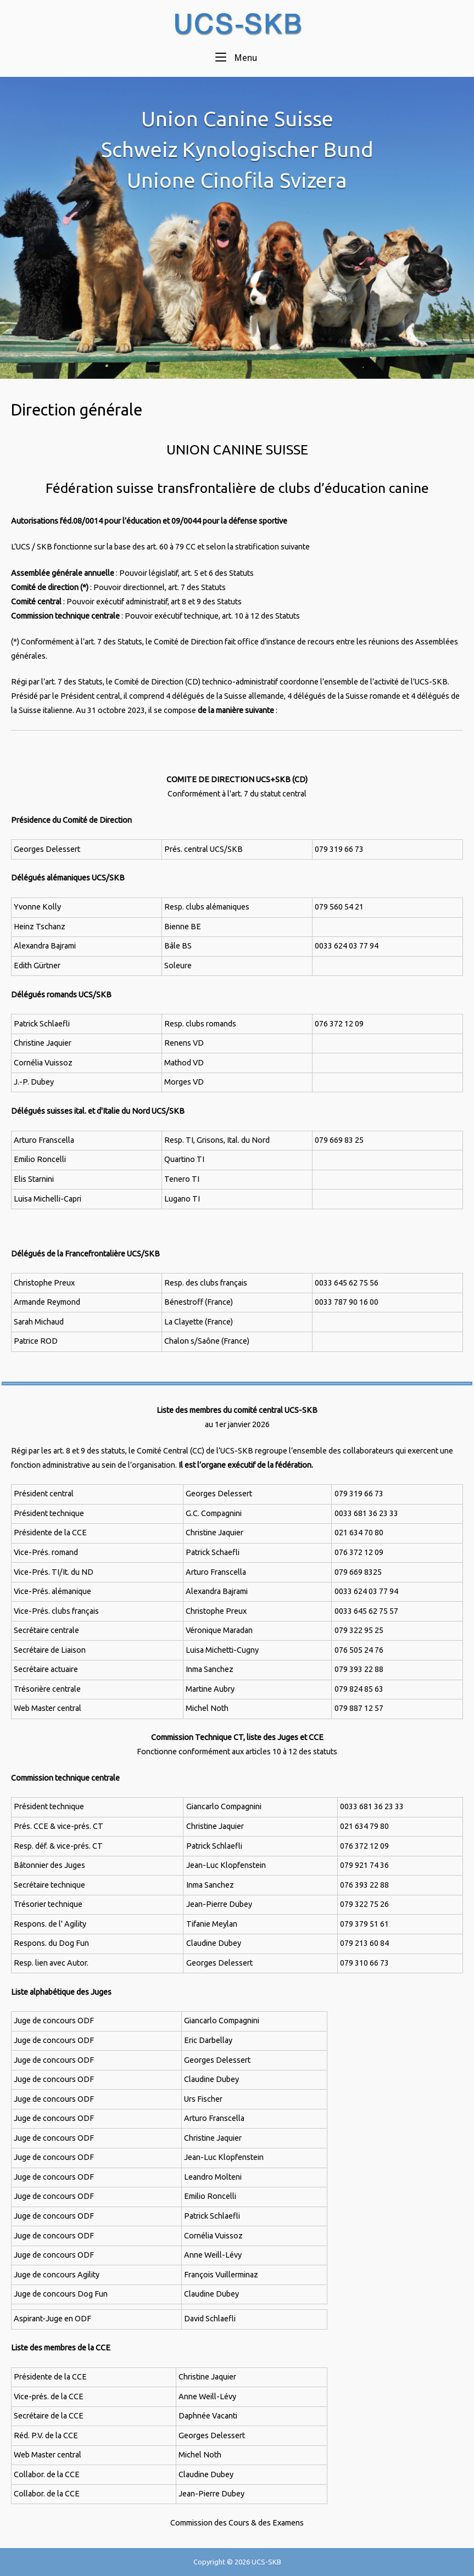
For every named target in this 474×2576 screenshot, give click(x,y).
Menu (236, 57)
